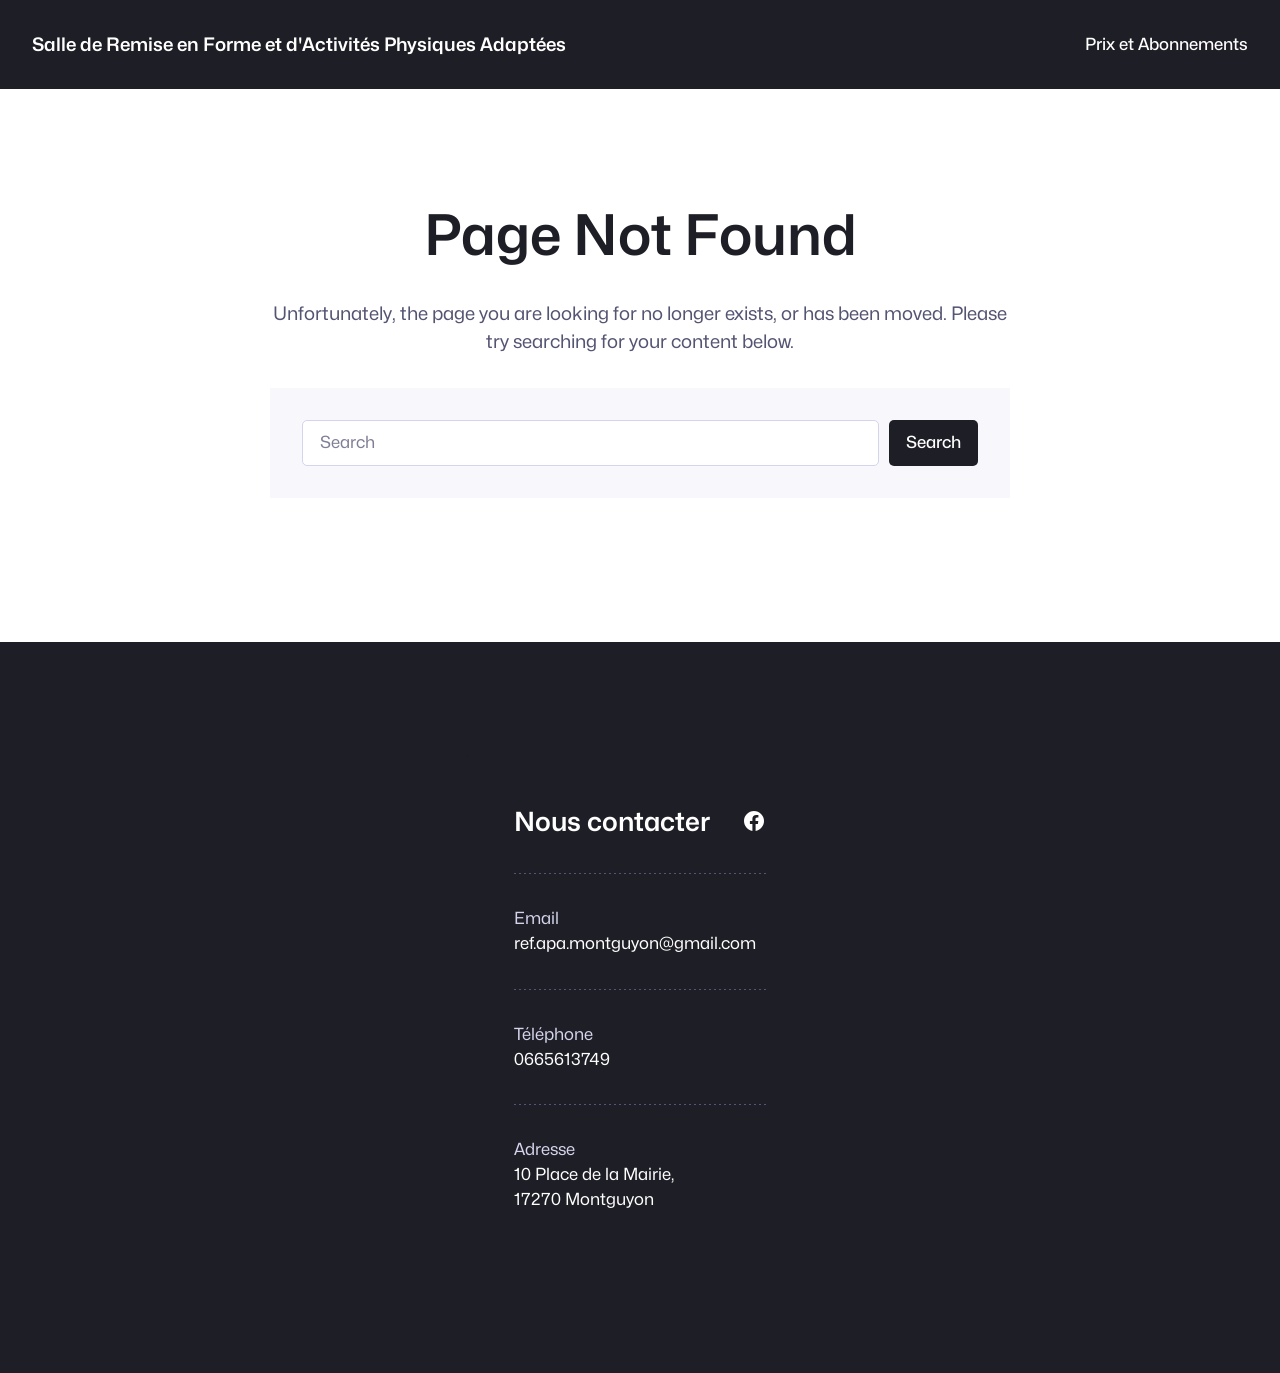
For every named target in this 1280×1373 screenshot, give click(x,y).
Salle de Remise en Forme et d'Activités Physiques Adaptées (299, 44)
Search (933, 442)
